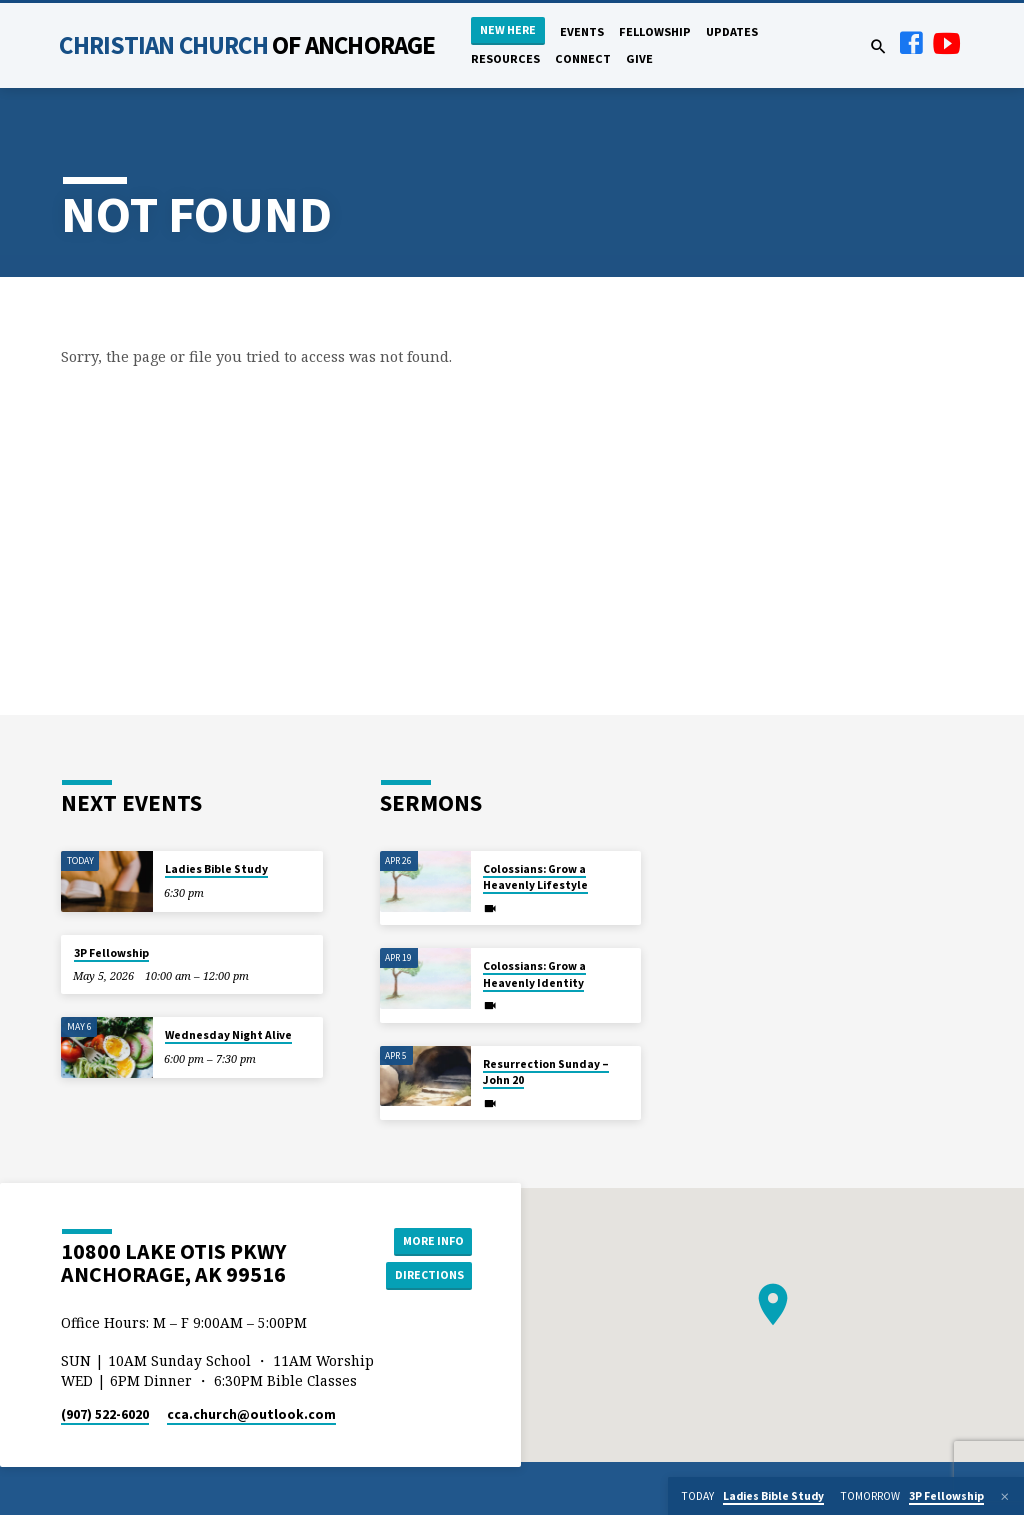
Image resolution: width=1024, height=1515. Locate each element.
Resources (505, 58)
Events (582, 31)
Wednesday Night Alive (228, 1035)
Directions (427, 1275)
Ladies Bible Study (216, 869)
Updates (732, 31)
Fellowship (655, 31)
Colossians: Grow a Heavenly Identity (534, 974)
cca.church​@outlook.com (251, 1414)
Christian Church (247, 45)
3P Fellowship (111, 953)
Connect (583, 58)
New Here (508, 29)
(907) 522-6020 (105, 1414)
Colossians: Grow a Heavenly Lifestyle (535, 877)
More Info (427, 1239)
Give (639, 58)
